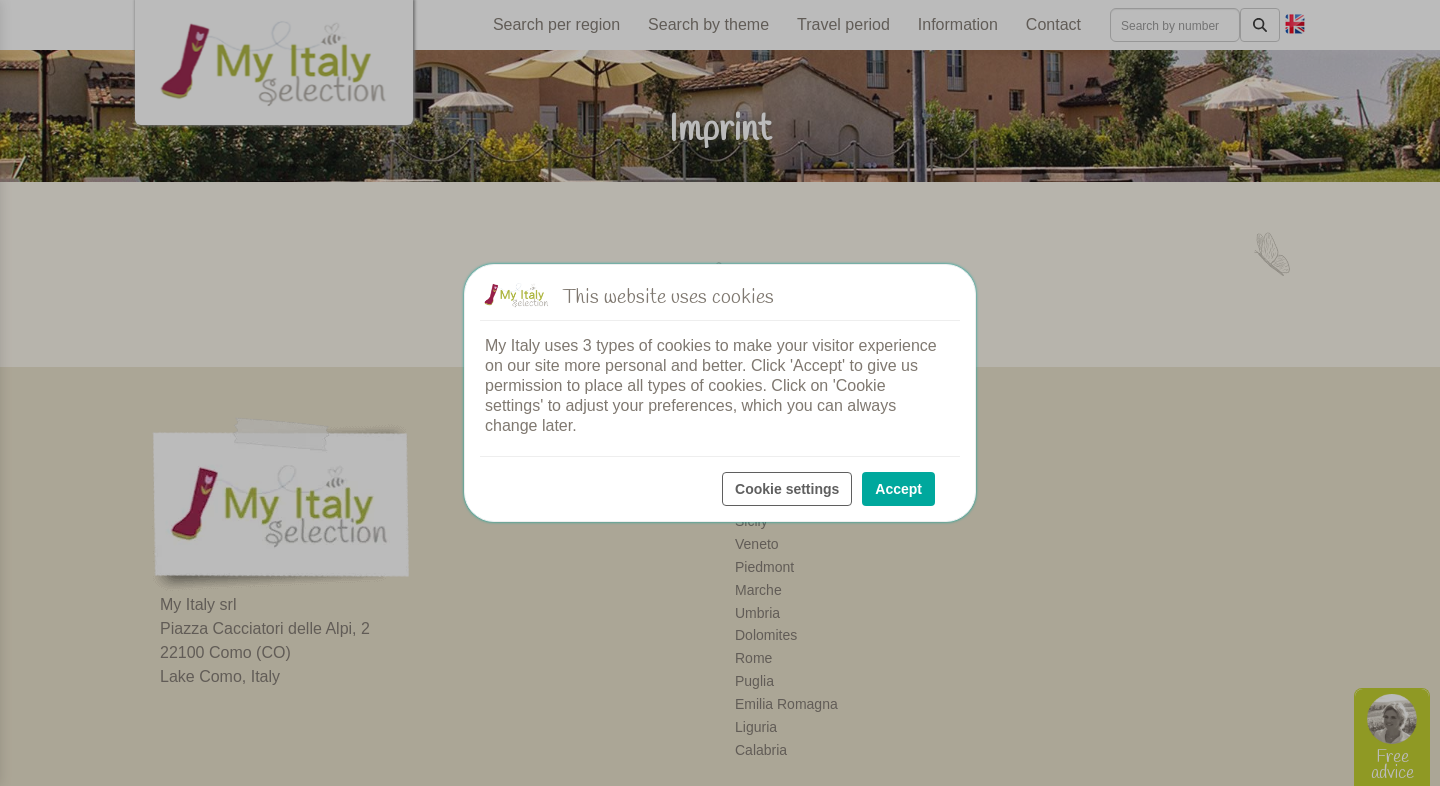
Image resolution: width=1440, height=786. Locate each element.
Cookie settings (787, 489)
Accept (898, 489)
